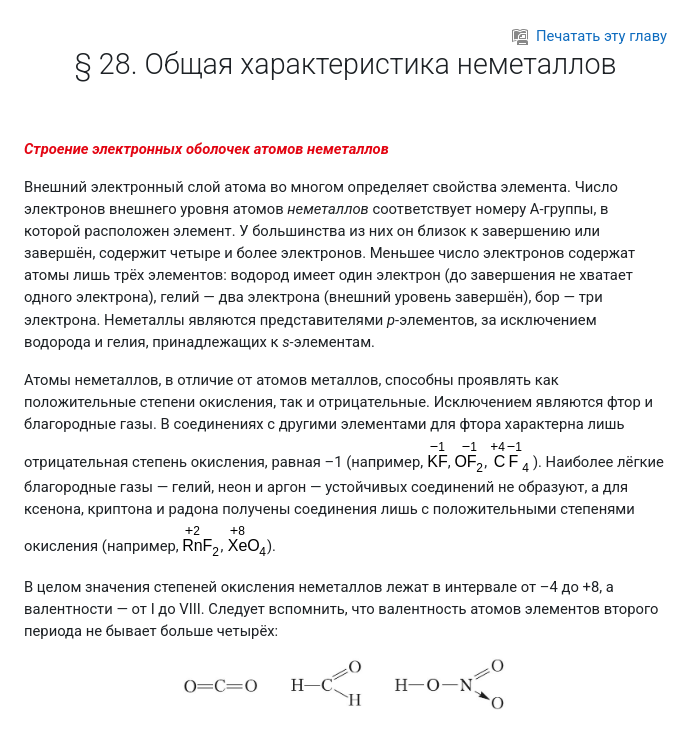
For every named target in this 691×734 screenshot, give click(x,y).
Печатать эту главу (589, 36)
